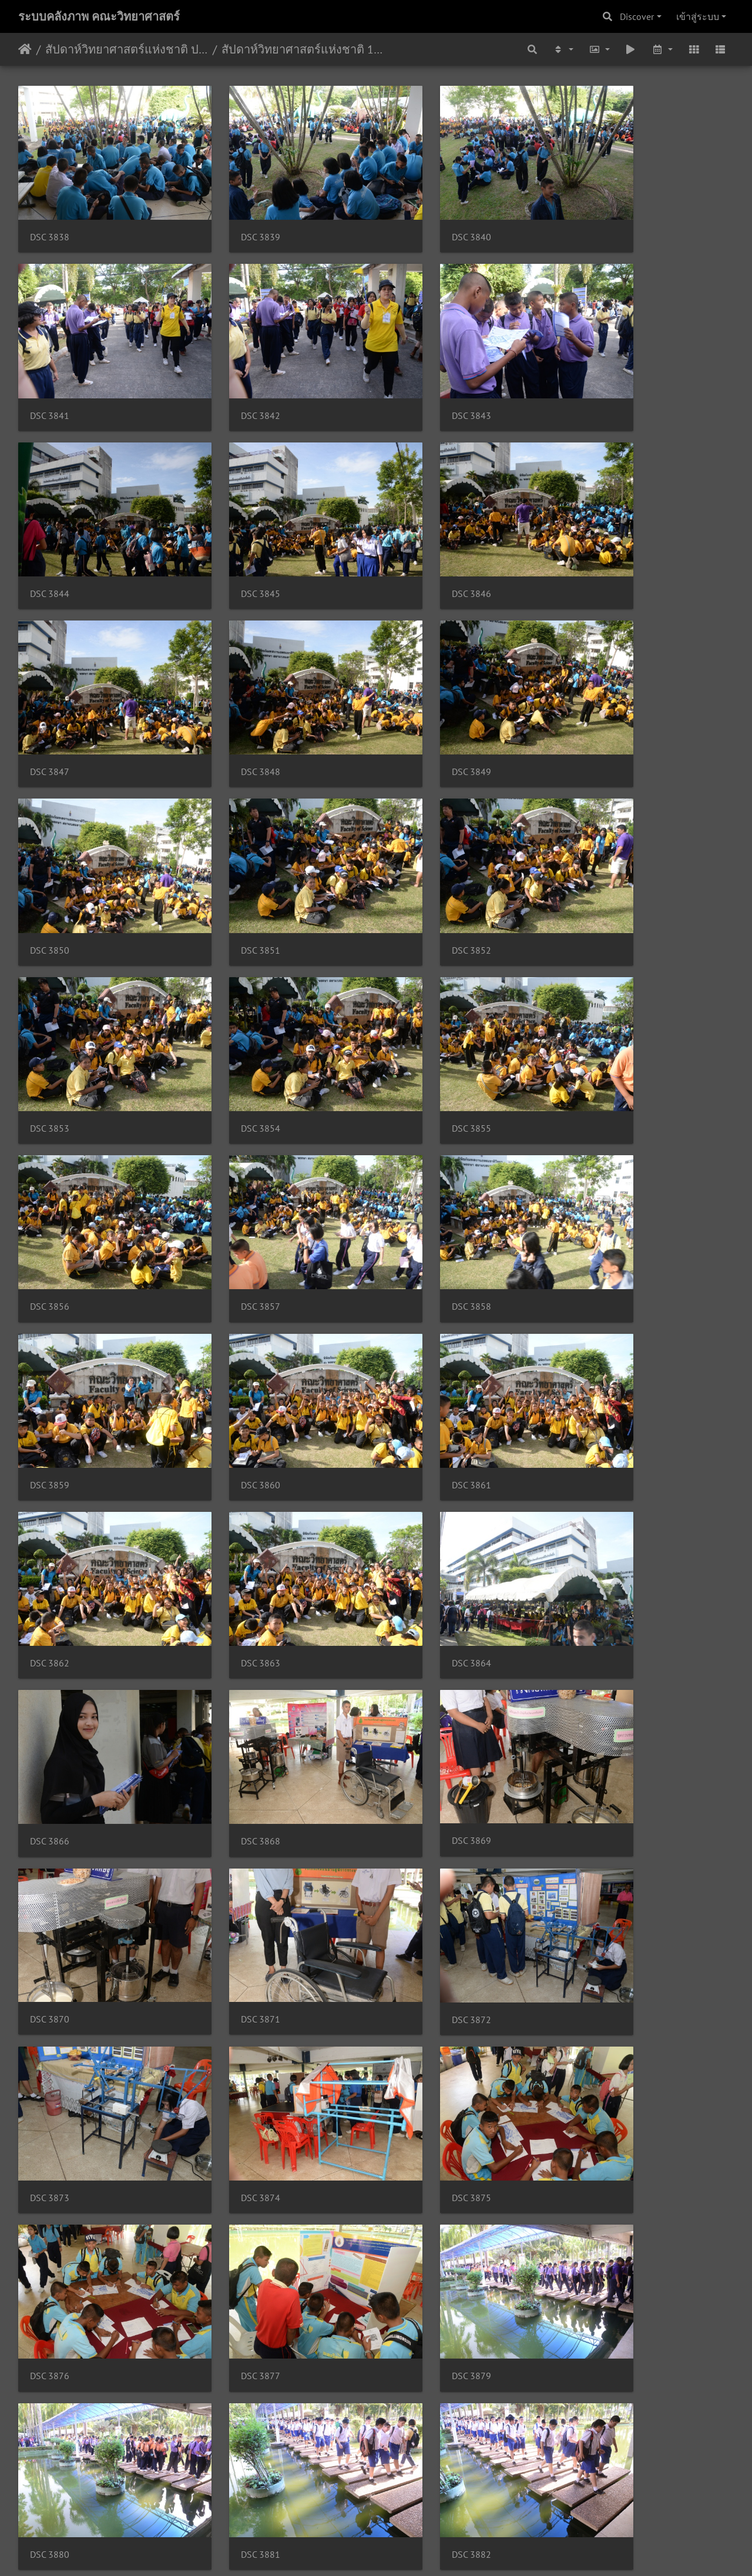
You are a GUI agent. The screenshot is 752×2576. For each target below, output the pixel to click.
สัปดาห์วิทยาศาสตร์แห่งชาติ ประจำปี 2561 (126, 49)
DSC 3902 (416, 2445)
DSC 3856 (416, 854)
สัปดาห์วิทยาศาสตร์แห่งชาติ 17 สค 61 (302, 49)
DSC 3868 (49, 1331)
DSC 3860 (416, 1013)
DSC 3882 (233, 1808)
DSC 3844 (416, 377)
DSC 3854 (49, 854)
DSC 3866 (599, 1172)
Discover (637, 16)
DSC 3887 (416, 1968)
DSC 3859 (233, 1013)
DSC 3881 (49, 1808)
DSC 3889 (49, 2127)
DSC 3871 (599, 1331)
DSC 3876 (49, 1650)
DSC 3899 (49, 2445)
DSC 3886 (233, 1968)
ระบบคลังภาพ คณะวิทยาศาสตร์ (99, 16)
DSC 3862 (49, 1172)
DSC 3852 (416, 695)
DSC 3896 (416, 2286)
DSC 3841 (599, 218)
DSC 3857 (599, 854)
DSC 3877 (233, 1650)
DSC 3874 (416, 1491)
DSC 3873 (233, 1491)
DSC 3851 (233, 695)
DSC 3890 (233, 2127)
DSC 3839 (233, 218)
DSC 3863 (233, 1172)
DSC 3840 (416, 218)
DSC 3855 (233, 854)
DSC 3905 (599, 2445)
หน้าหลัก (25, 49)
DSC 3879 (416, 1650)
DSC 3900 (233, 2445)
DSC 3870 (416, 1331)
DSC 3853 (599, 695)
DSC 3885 (49, 1968)
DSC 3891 (416, 2127)
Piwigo (398, 2551)
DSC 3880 (599, 1650)
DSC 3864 (416, 1172)
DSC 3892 (599, 2127)
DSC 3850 (49, 695)
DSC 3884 (599, 1808)
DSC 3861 (599, 1013)
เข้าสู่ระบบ (697, 16)
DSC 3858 (49, 1013)
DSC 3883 (416, 1808)
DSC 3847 (233, 536)
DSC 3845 (599, 377)
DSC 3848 (416, 536)
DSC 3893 (49, 2286)
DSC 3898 (599, 2286)
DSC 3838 (49, 218)
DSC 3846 (49, 536)
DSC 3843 (233, 377)
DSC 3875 (599, 1491)
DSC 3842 (49, 377)
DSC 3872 (49, 1491)
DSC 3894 (233, 2286)
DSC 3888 (599, 1968)
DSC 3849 (599, 536)
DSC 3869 (233, 1331)
